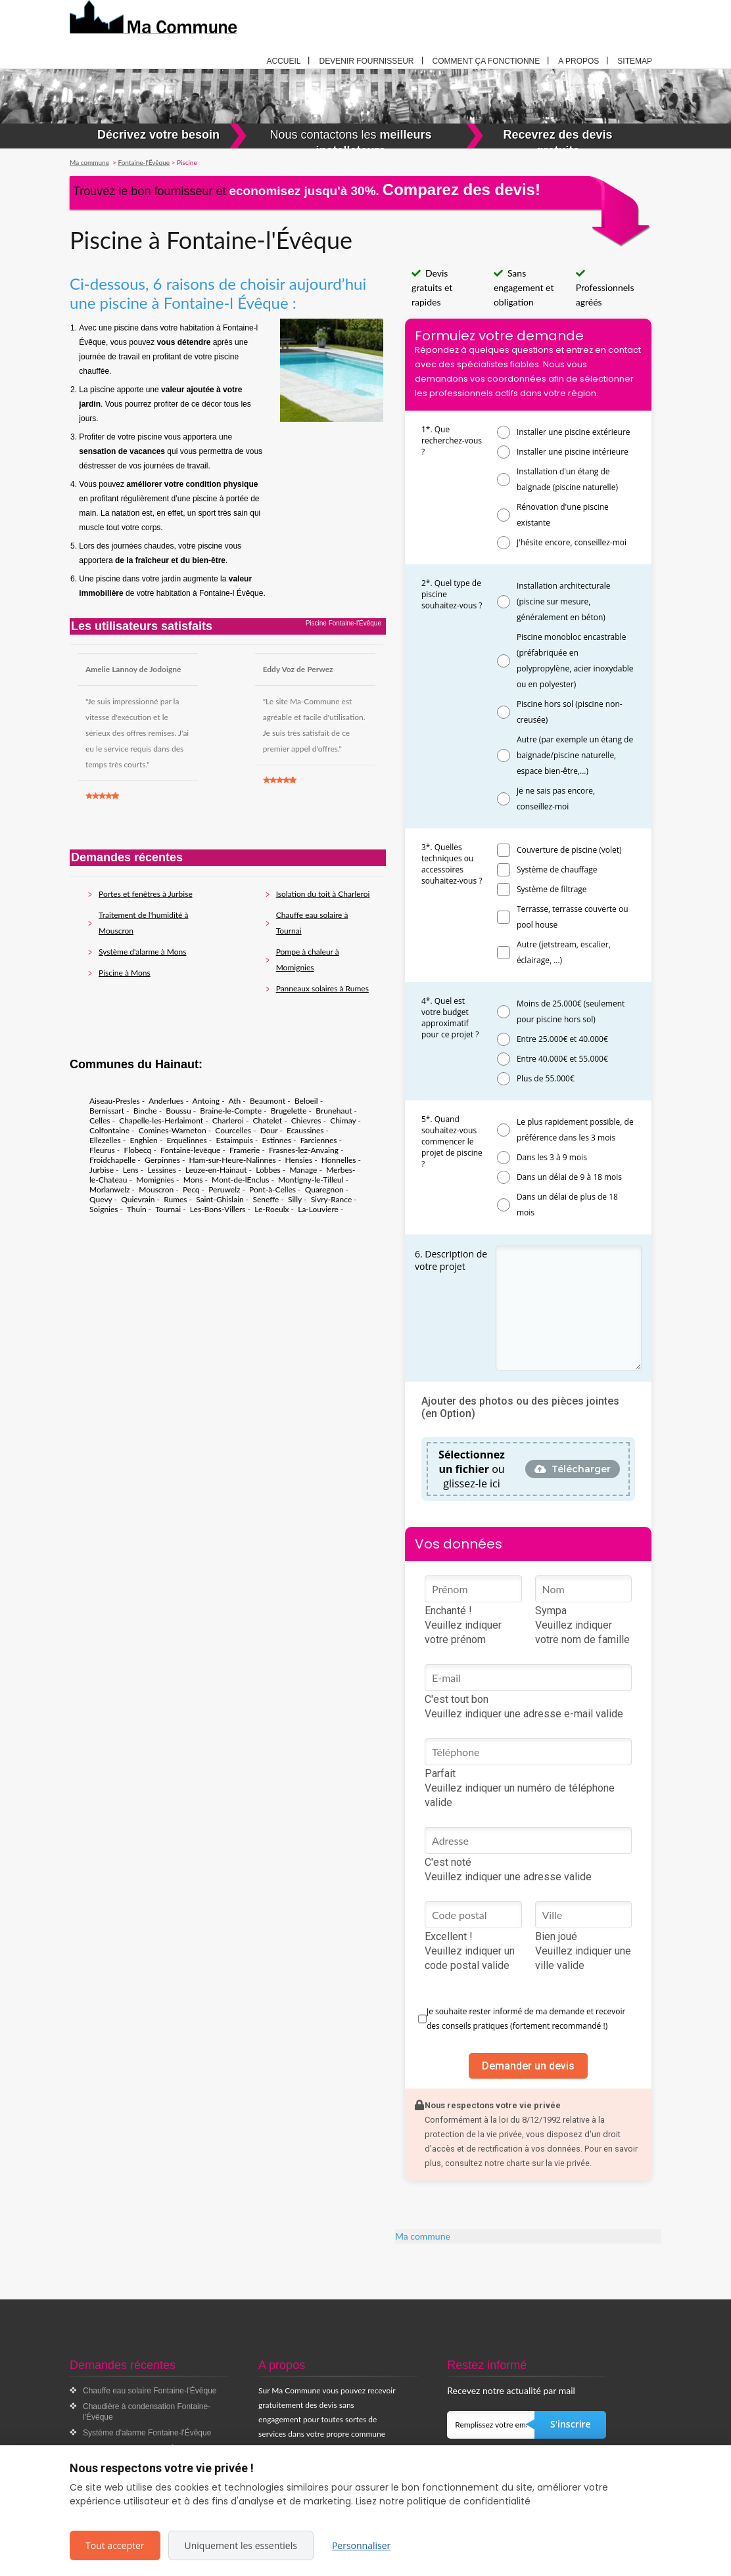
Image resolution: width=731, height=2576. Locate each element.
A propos (578, 61)
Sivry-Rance (331, 1199)
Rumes (175, 1199)
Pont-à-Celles (272, 1189)
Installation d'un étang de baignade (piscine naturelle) (567, 479)
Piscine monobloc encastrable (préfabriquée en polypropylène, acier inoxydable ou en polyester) (575, 660)
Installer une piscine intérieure (572, 451)
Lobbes (268, 1170)
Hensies (299, 1160)
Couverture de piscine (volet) (569, 849)
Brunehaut (334, 1111)
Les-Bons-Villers (218, 1209)
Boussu (178, 1111)
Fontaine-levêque (190, 1150)
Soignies (103, 1209)
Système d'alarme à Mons (142, 952)
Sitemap (634, 61)
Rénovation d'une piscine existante (563, 514)
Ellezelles (105, 1140)
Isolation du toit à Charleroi (323, 894)
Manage (303, 1170)
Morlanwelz (109, 1189)
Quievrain (137, 1199)
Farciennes (318, 1140)
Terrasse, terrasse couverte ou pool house (572, 916)
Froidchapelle (112, 1160)
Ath (234, 1101)
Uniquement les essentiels (241, 2545)
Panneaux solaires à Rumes (322, 988)
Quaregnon (324, 1189)
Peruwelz (224, 1189)
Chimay (343, 1120)
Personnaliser (361, 2545)
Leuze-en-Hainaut (216, 1170)
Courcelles (233, 1130)
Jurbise (101, 1170)
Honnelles (338, 1160)
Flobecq (137, 1150)
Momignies (155, 1180)
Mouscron (156, 1189)
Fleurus (102, 1150)
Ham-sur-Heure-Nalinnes (232, 1160)
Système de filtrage (552, 889)
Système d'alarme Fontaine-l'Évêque (147, 2432)
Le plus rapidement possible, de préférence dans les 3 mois (575, 1129)
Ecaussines (305, 1130)
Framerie (244, 1150)
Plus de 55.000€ (546, 1078)
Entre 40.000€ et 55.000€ (562, 1058)
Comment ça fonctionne (486, 61)
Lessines (161, 1170)
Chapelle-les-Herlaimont (161, 1120)
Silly (295, 1199)
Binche (145, 1111)
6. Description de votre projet (451, 1260)
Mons (193, 1180)
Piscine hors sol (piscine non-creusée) (570, 711)
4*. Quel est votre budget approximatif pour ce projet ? (450, 1017)
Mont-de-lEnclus (240, 1180)
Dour (269, 1130)
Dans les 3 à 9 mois (552, 1157)
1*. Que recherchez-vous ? (451, 440)
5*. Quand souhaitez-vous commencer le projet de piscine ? (452, 1141)
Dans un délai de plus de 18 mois (567, 1204)
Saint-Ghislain (220, 1199)
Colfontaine (109, 1130)
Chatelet (268, 1120)
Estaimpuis (234, 1140)
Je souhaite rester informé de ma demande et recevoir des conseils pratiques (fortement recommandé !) (526, 2018)
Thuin (137, 1209)
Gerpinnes (162, 1160)
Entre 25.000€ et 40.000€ (562, 1039)
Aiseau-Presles (114, 1101)
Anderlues (166, 1101)
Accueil (283, 61)
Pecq (191, 1189)
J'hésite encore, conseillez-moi (571, 542)
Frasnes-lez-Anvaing (304, 1150)
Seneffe (265, 1199)
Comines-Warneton (172, 1130)
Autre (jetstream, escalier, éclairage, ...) (564, 952)
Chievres (306, 1120)
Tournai (168, 1209)
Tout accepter (115, 2545)
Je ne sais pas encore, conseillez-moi (556, 798)
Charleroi (228, 1120)
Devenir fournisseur (366, 61)
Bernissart (106, 1111)
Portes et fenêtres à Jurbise (146, 894)
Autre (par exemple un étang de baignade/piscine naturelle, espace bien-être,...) (575, 755)
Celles (99, 1120)
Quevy (100, 1199)
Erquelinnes (186, 1140)
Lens (131, 1170)
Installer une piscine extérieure (573, 432)
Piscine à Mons (125, 973)
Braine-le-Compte (231, 1111)
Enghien (143, 1140)
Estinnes (276, 1140)
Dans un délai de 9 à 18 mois (569, 1177)
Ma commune (422, 2236)
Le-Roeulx (271, 1209)
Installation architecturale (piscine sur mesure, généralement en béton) (564, 601)
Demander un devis (528, 2066)
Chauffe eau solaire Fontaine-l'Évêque (150, 2390)
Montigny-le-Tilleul (311, 1180)
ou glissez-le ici (471, 1469)
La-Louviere (318, 1209)
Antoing (206, 1101)
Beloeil (306, 1101)
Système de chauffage (557, 869)
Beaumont (267, 1101)
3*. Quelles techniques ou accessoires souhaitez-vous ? (451, 864)
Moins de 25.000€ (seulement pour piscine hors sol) (571, 1011)
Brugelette (289, 1111)
